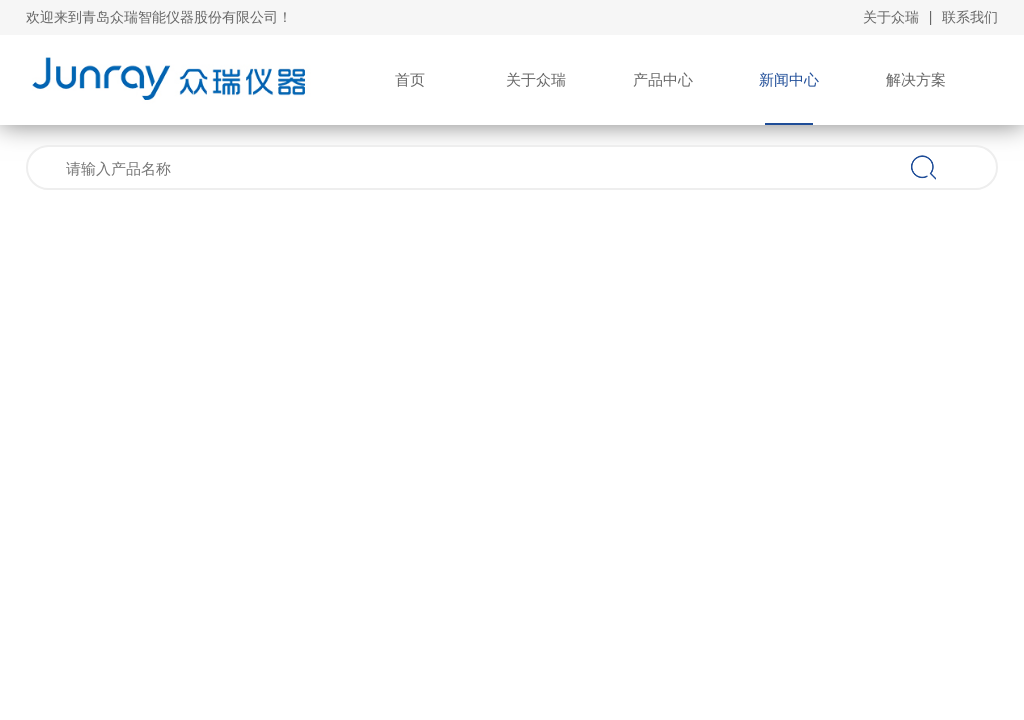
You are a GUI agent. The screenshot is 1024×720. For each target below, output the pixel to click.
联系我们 (970, 17)
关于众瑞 (891, 17)
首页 (410, 79)
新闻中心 (789, 79)
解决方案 (916, 79)
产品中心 (663, 79)
